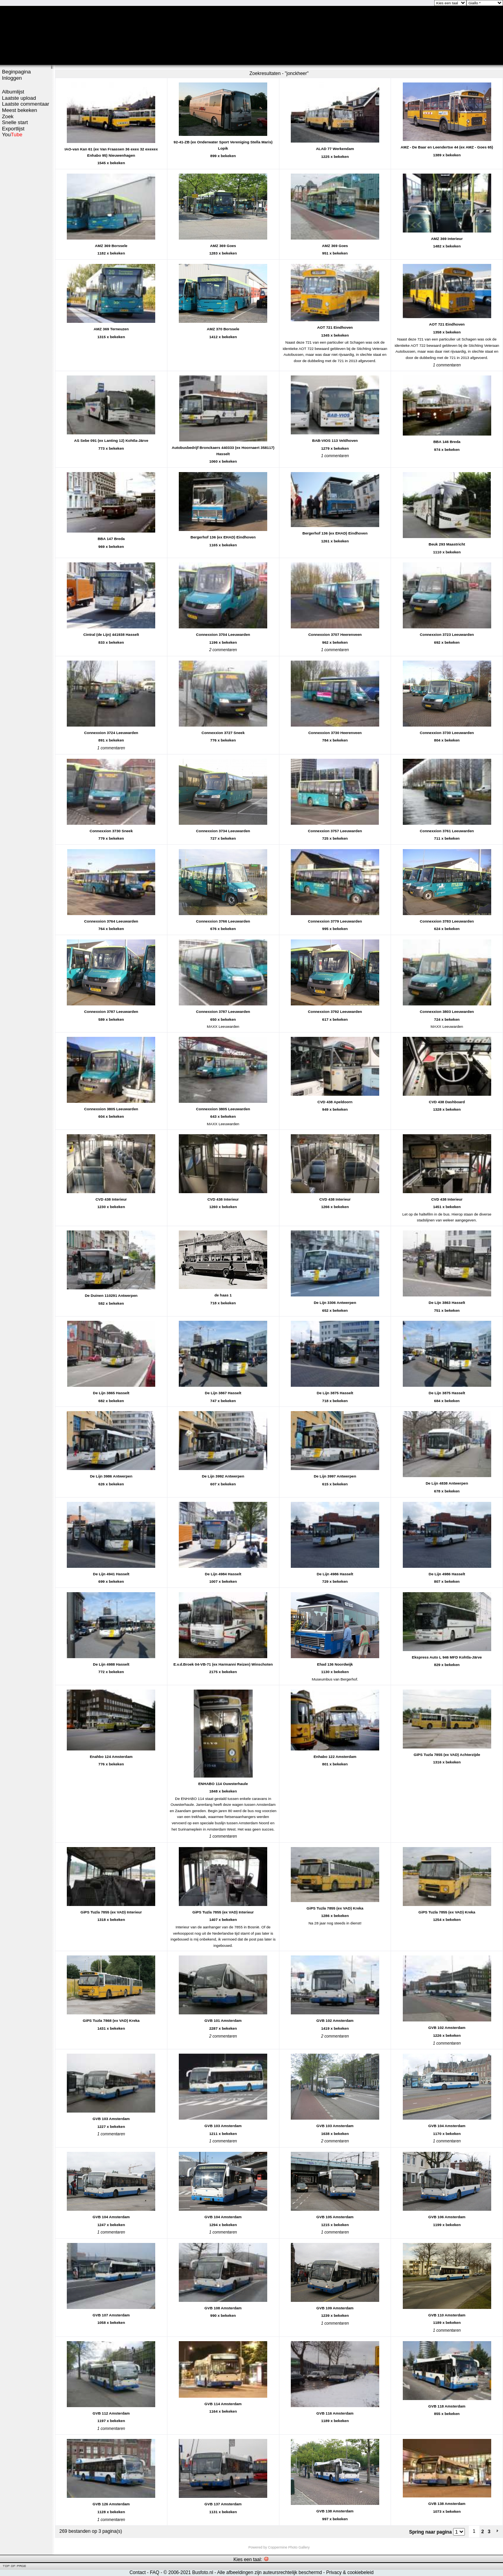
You (12, 134)
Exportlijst (13, 129)
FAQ (154, 2572)
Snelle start (15, 122)
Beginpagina (16, 72)
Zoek (7, 116)
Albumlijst (13, 92)
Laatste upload (19, 98)
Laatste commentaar (25, 104)
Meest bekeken (19, 110)
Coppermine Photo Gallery (289, 2547)
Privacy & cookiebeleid (350, 2572)
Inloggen (12, 78)
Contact (137, 2572)
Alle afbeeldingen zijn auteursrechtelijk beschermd (269, 2572)
